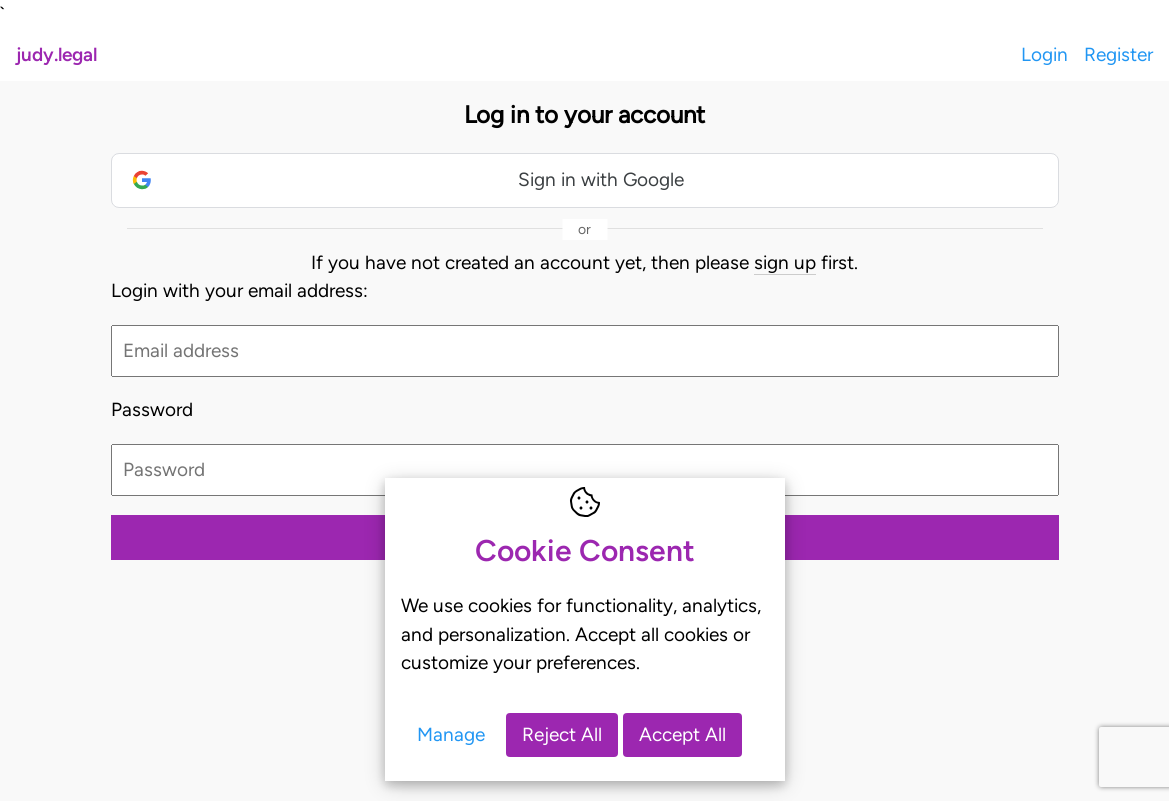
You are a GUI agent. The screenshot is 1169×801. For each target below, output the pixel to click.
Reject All (562, 734)
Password (152, 409)
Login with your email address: (239, 290)
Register (1118, 54)
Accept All (682, 734)
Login (1044, 54)
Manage (451, 734)
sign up (785, 262)
